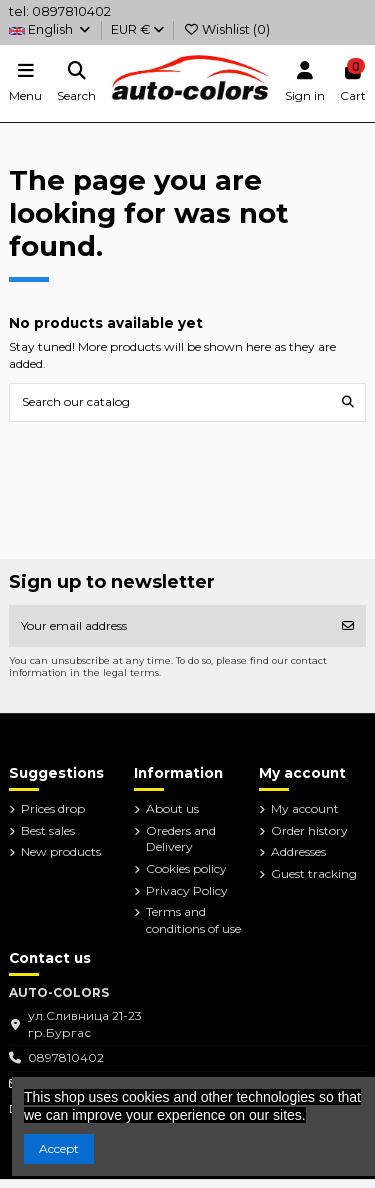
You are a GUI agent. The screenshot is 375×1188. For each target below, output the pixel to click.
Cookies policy (186, 868)
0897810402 (66, 1057)
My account (305, 808)
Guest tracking (314, 873)
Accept (59, 1148)
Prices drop (53, 808)
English (50, 29)
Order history (309, 830)
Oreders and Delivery (181, 839)
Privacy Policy (187, 890)
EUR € (137, 29)
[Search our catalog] (348, 402)
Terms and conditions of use (193, 920)
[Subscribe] (348, 626)
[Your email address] (170, 626)
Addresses (298, 851)
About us (172, 808)
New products (61, 851)
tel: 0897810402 (60, 11)
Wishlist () (226, 29)
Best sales (48, 830)
